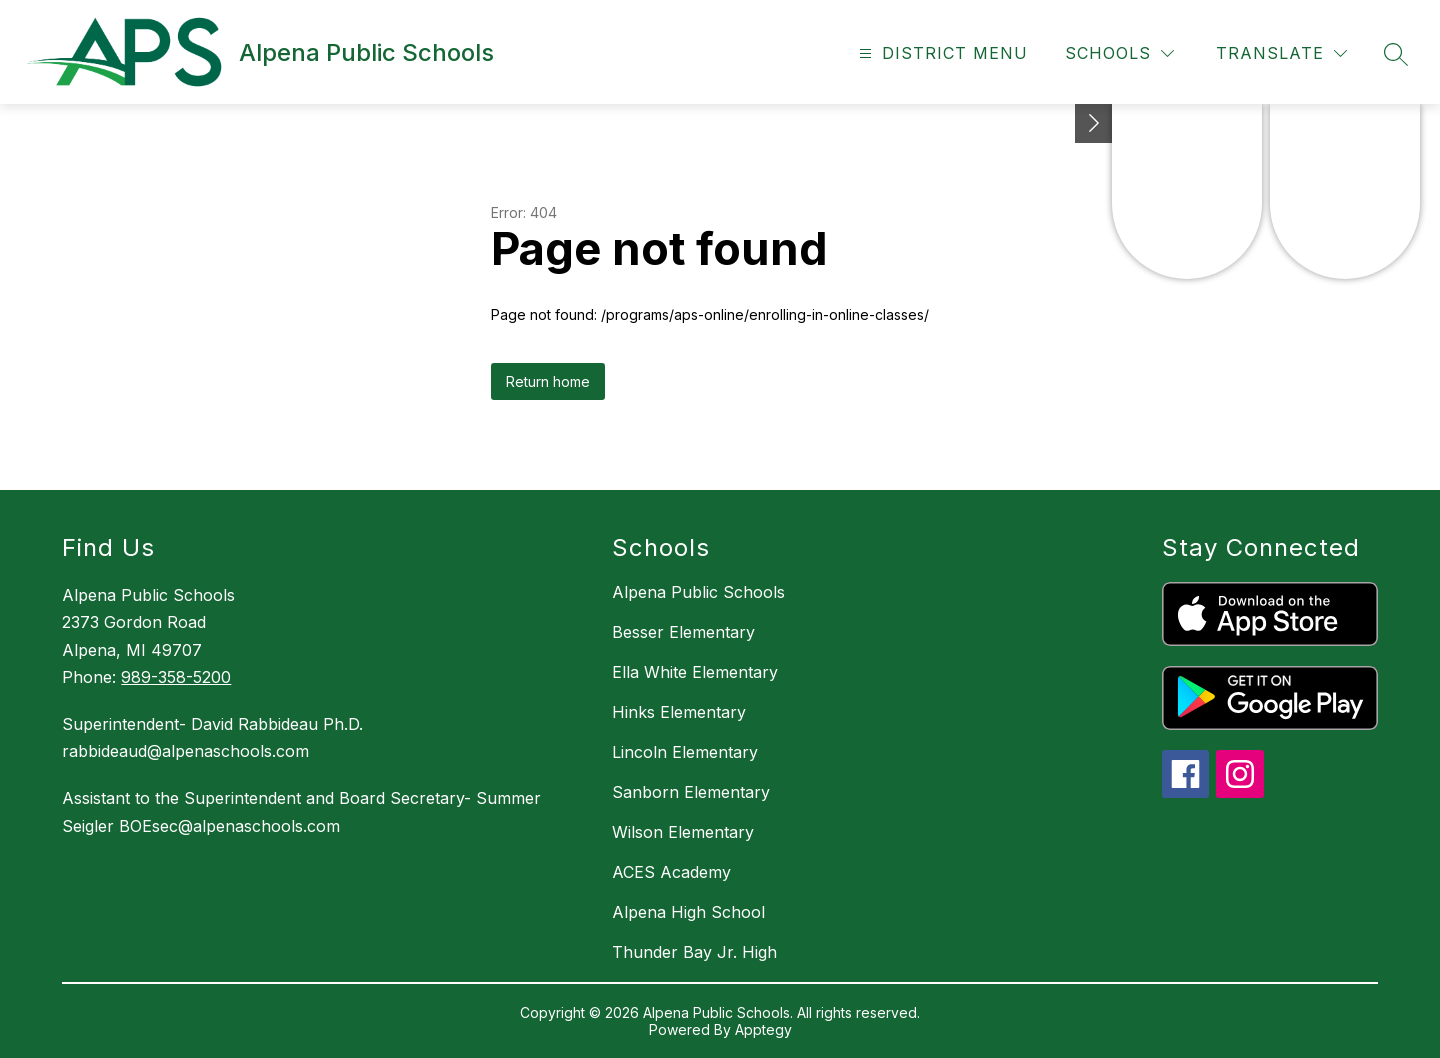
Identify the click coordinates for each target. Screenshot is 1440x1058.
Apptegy (763, 1029)
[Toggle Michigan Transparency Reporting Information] (1094, 123)
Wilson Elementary (683, 832)
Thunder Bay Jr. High (694, 952)
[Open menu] (941, 53)
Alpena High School (688, 912)
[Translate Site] (1281, 53)
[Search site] (1396, 54)
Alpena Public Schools (698, 592)
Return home (548, 381)
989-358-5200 (176, 677)
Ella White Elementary (695, 672)
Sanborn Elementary (691, 792)
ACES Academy (671, 872)
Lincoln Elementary (685, 752)
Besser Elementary (683, 632)
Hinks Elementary (679, 712)
